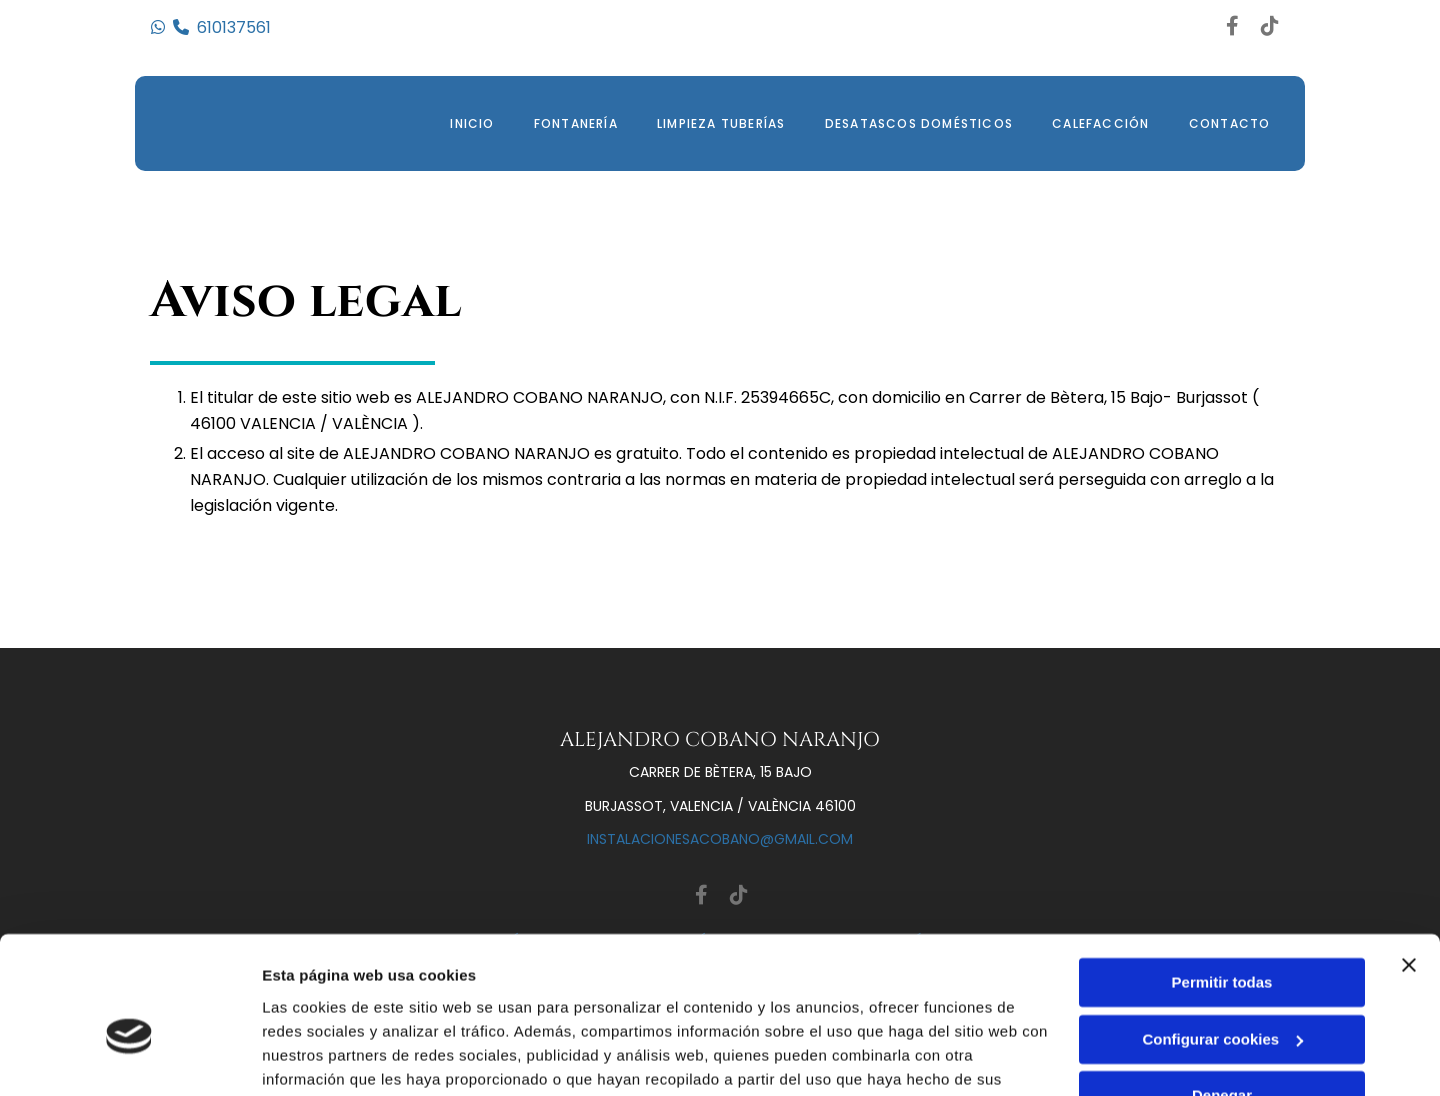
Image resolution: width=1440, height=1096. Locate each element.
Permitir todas (1222, 881)
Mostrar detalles (320, 1056)
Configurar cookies (1222, 937)
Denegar (1222, 994)
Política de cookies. (408, 1001)
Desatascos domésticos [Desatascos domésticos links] (917, 123)
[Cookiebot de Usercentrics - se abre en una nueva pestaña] (129, 1057)
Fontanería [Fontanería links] (573, 123)
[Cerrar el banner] (1409, 864)
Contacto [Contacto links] (1229, 123)
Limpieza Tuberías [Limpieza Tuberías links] (719, 123)
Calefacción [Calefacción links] (1099, 123)
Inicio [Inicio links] (468, 123)
